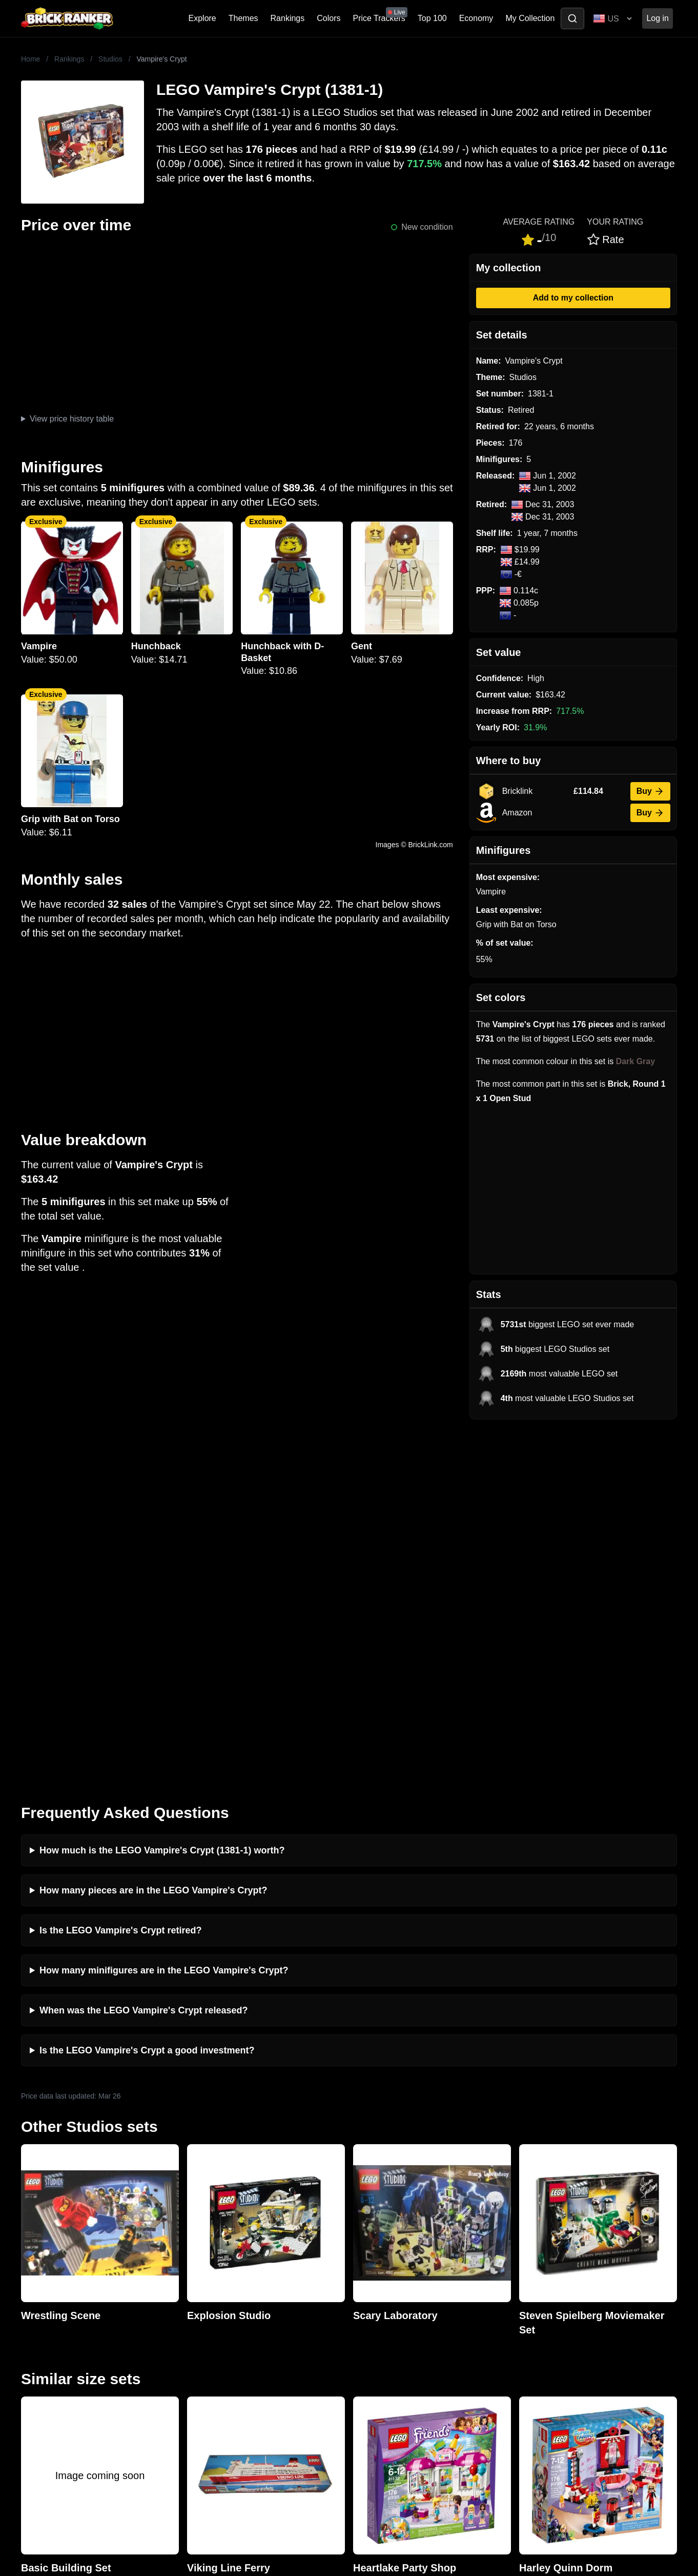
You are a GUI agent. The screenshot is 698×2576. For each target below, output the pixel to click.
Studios (110, 59)
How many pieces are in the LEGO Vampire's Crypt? (153, 1533)
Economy (476, 18)
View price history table (72, 418)
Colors (328, 18)
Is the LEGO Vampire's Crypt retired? (120, 1573)
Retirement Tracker (386, 2289)
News (196, 2289)
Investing (202, 2306)
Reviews (201, 2322)
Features (202, 2355)
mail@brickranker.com (61, 2310)
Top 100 (432, 18)
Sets (524, 2306)
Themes (243, 18)
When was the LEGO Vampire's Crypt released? (143, 1653)
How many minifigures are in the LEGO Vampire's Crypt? (163, 1613)
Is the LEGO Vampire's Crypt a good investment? (146, 1693)
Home (30, 59)
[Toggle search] (572, 18)
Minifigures (536, 2322)
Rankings (288, 18)
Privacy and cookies (222, 2371)
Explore (202, 18)
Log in (657, 18)
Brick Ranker (52, 2270)
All (520, 2289)
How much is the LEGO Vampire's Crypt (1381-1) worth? (161, 1493)
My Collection (530, 18)
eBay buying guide (385, 2306)
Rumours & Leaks (218, 2338)
